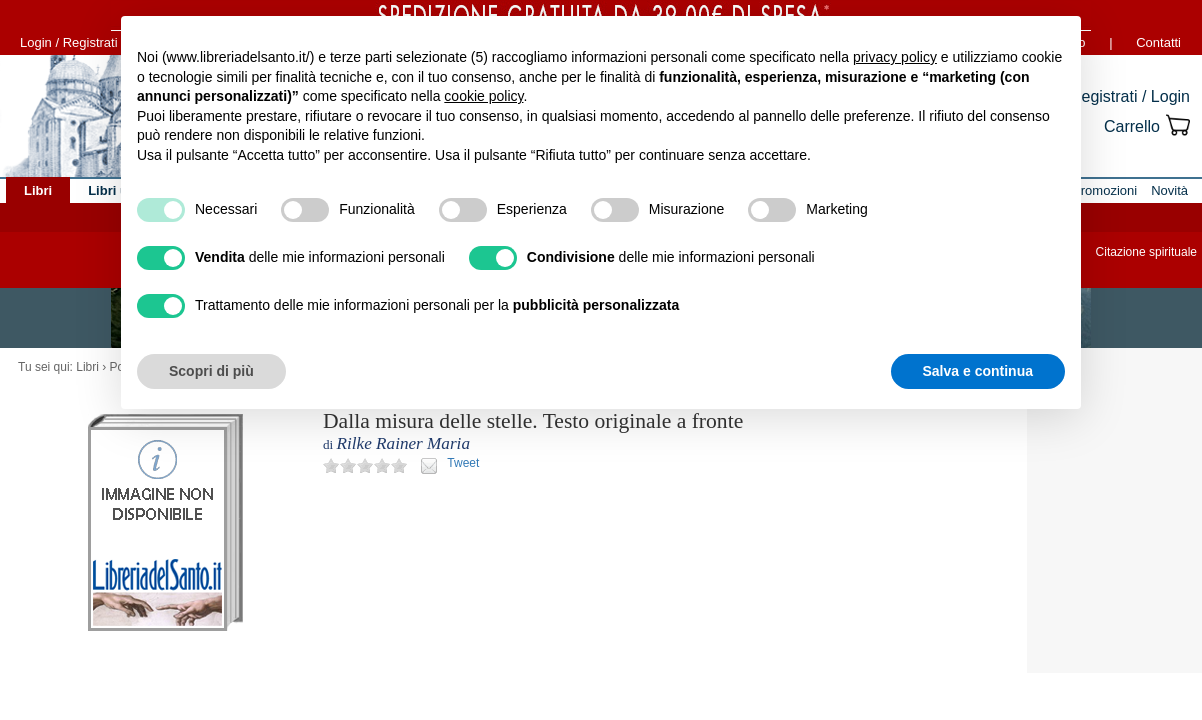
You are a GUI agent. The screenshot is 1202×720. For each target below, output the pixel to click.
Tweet (463, 463)
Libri (87, 367)
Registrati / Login (1130, 96)
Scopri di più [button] (211, 371)
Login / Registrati (69, 42)
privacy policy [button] (895, 57)
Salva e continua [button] (978, 371)
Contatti (1158, 42)
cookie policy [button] (483, 96)
